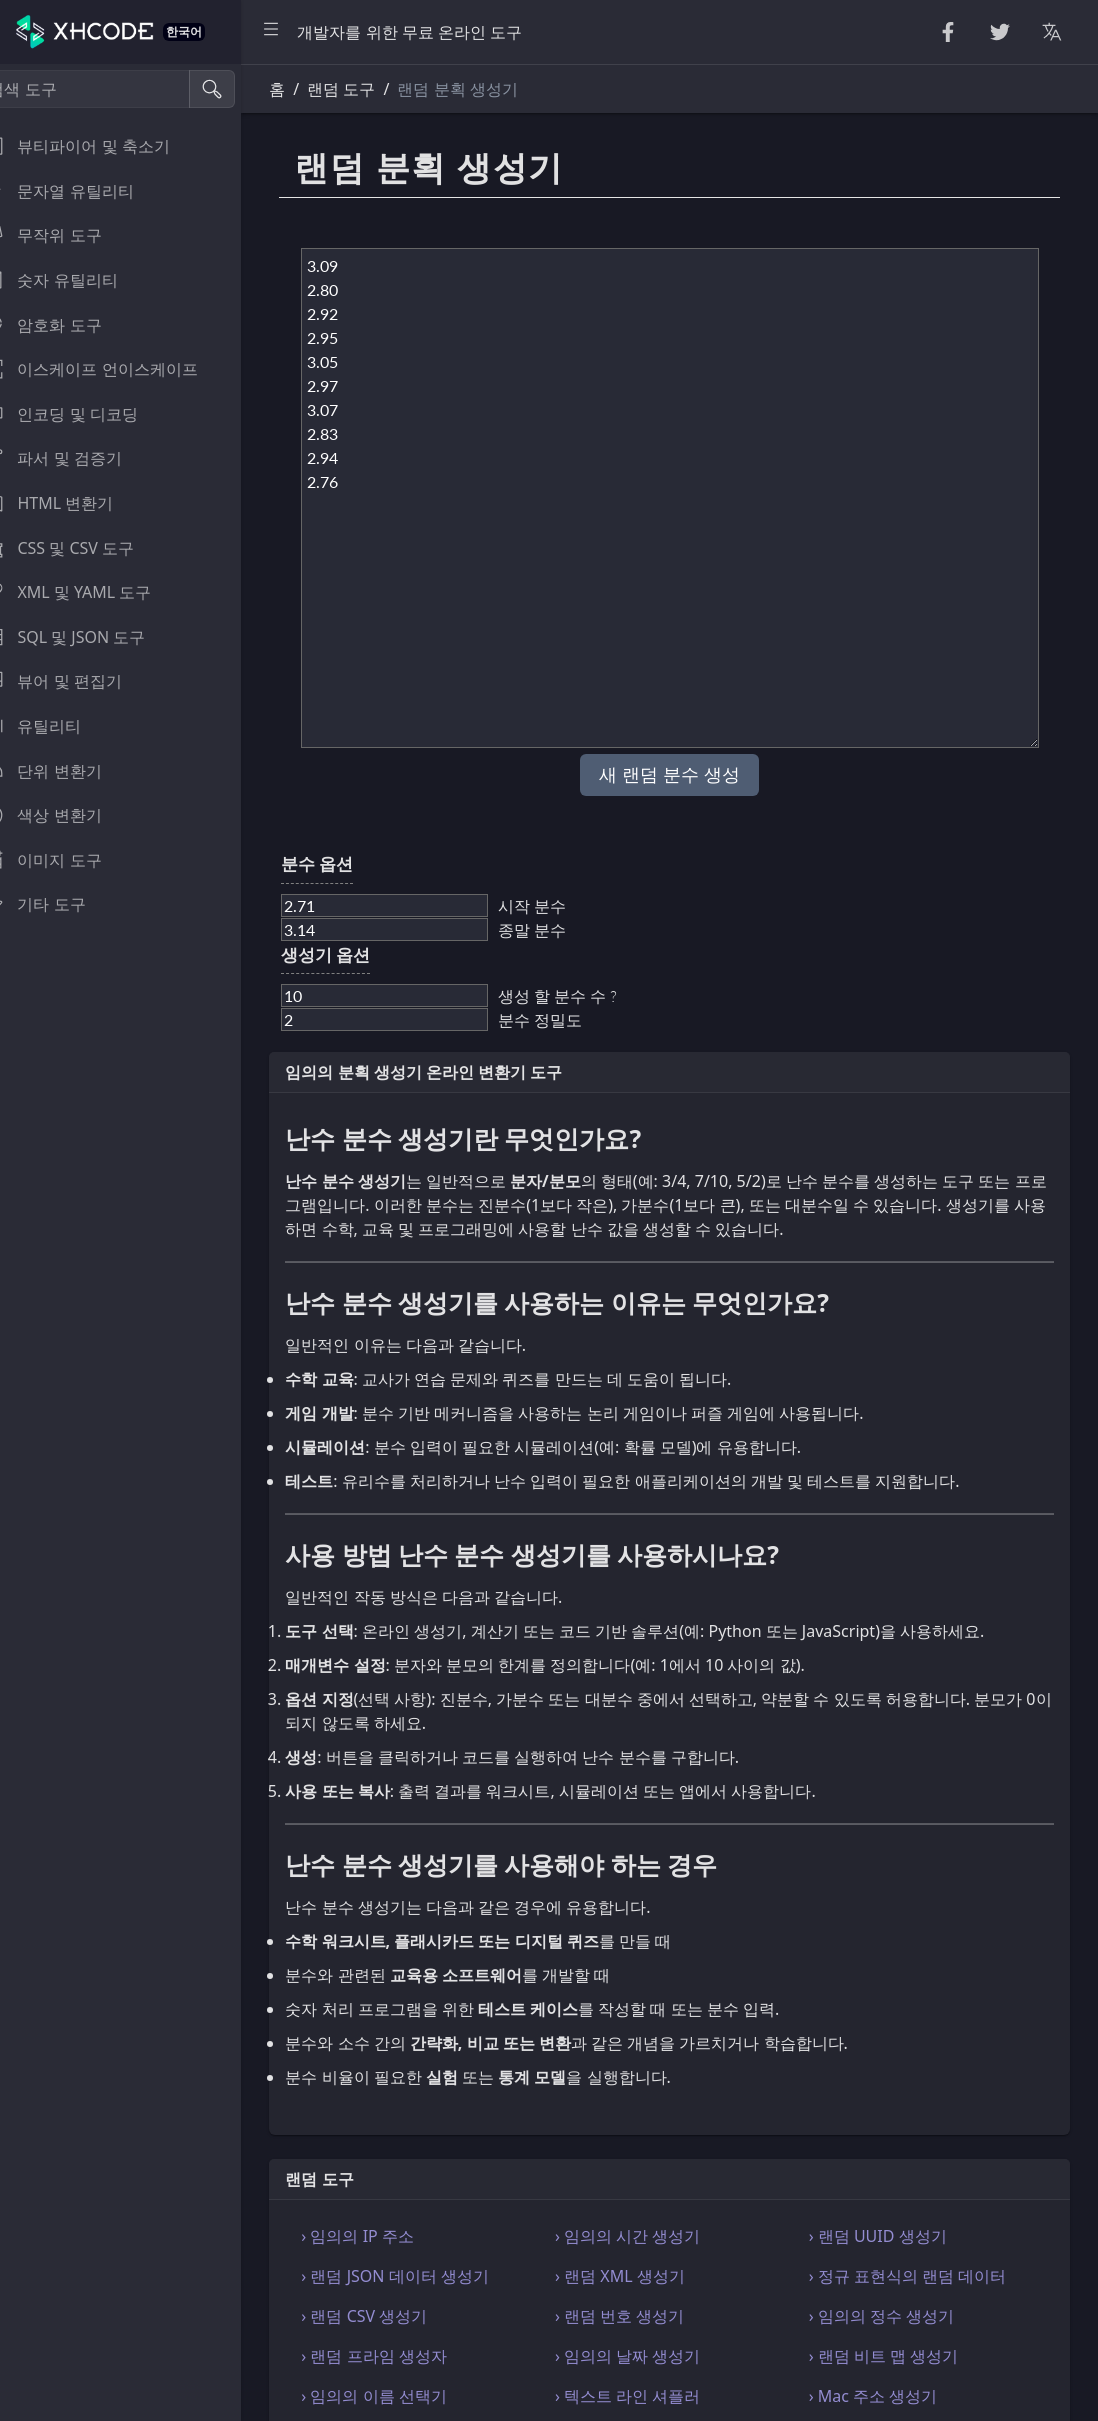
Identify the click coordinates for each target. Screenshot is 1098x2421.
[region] (136, 1242)
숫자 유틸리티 (74, 280)
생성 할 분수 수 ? (588, 995)
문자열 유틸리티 (82, 191)
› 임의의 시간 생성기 (648, 2236)
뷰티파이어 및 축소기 (100, 146)
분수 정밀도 (571, 1019)
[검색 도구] (113, 89)
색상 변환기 (66, 815)
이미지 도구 (66, 860)
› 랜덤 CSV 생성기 (395, 2316)
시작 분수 (563, 905)
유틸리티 (56, 726)
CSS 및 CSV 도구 (82, 548)
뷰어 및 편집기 (76, 681)
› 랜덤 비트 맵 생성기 (894, 2356)
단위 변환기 (66, 771)
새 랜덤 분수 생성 (685, 774)
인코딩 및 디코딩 (84, 414)
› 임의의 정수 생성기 (891, 2316)
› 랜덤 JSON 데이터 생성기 (425, 2276)
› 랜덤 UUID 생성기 (888, 2236)
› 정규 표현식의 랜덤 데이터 (918, 2276)
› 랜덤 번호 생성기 (640, 2316)
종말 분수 (563, 929)
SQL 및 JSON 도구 (88, 637)
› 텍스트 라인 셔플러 (648, 2396)
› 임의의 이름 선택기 (404, 2396)
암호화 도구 (66, 325)
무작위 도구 (66, 235)
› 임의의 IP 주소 (388, 2236)
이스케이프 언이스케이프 (114, 369)
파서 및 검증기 (76, 458)
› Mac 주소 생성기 (883, 2396)
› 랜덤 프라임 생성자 (404, 2356)
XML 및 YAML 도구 (91, 592)
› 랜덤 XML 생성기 (641, 2276)
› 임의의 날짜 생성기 (648, 2356)
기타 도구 (58, 904)
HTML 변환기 (72, 503)
